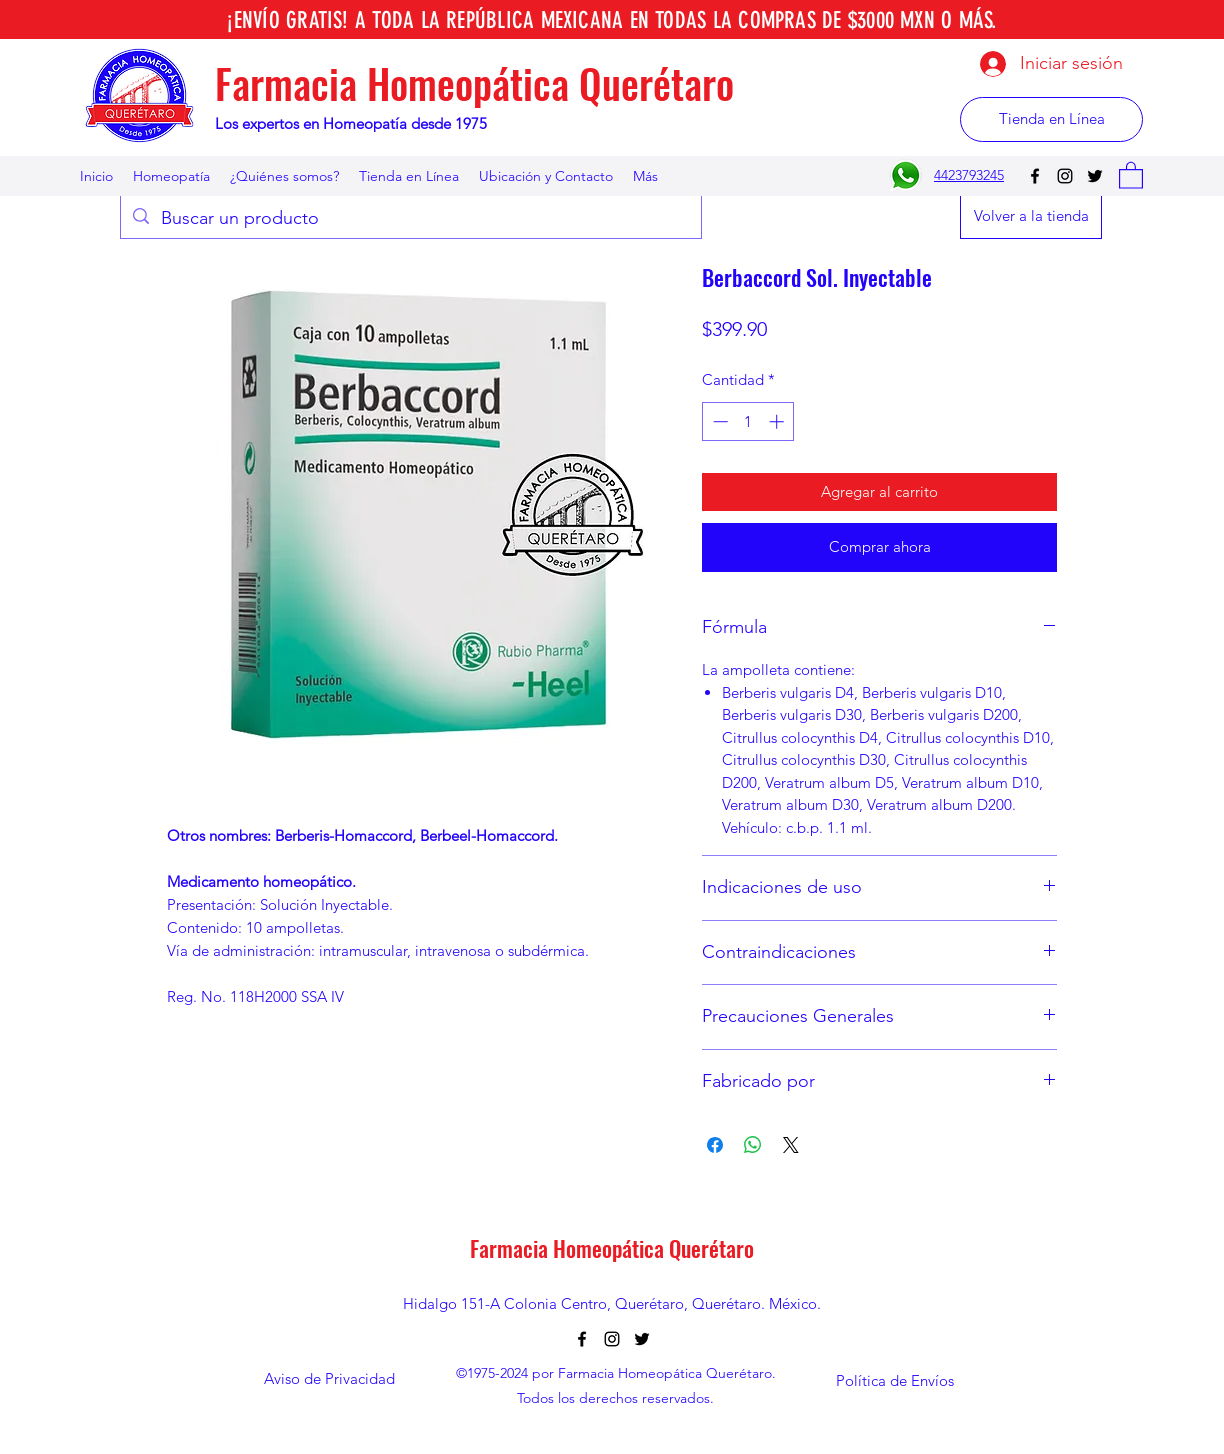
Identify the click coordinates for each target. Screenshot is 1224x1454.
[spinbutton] (748, 421)
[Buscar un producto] (410, 219)
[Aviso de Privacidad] (329, 1378)
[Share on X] (791, 1145)
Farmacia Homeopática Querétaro (474, 83)
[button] (1131, 174)
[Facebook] (1035, 176)
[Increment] (778, 421)
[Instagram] (1065, 176)
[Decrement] (718, 421)
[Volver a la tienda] (1031, 216)
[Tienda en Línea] (1051, 119)
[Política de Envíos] (895, 1381)
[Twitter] (1095, 176)
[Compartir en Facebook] (715, 1145)
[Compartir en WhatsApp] (753, 1145)
